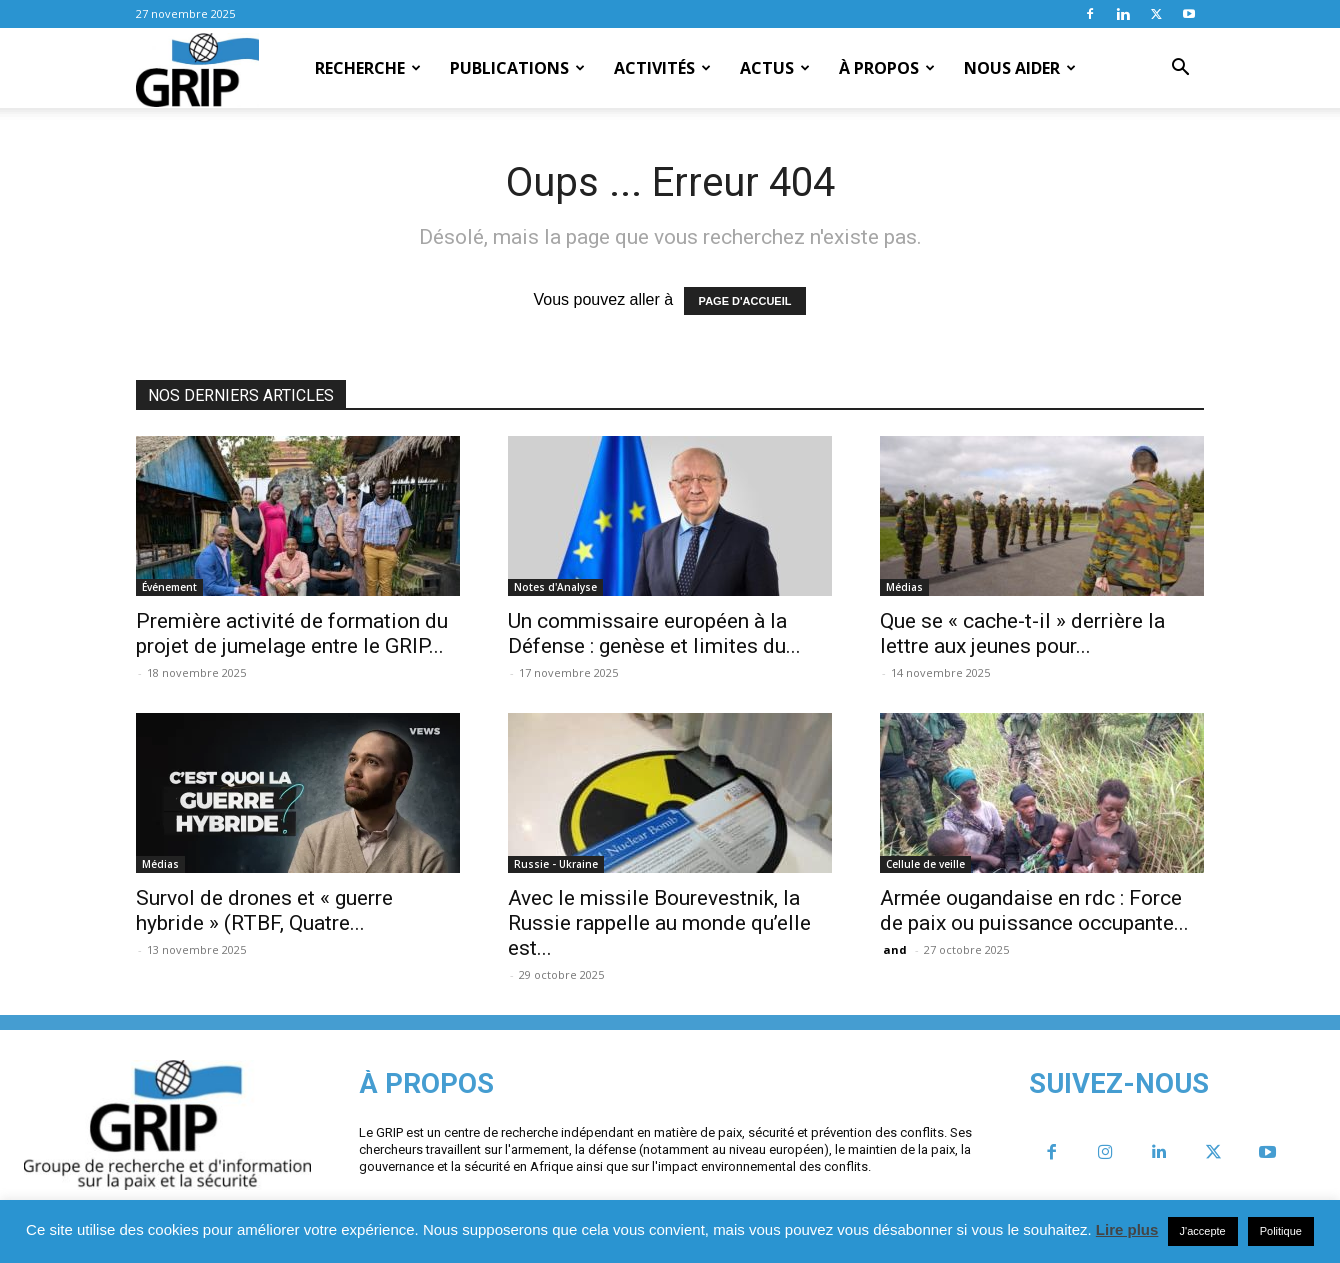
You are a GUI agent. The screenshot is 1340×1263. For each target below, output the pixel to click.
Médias (904, 587)
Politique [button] (1281, 1231)
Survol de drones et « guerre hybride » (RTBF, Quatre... (264, 910)
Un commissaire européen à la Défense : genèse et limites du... (654, 633)
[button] (1180, 69)
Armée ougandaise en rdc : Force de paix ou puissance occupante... (1034, 910)
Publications (517, 68)
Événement (169, 587)
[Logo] (197, 69)
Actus (775, 68)
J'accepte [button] (1203, 1231)
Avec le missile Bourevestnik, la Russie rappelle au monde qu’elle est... (659, 923)
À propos (887, 68)
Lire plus (1127, 1229)
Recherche (368, 68)
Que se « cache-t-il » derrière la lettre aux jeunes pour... (1022, 633)
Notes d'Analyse (555, 587)
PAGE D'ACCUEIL (745, 301)
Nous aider (1020, 68)
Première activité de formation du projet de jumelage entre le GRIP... (292, 633)
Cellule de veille (925, 864)
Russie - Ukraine (556, 864)
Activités (662, 68)
